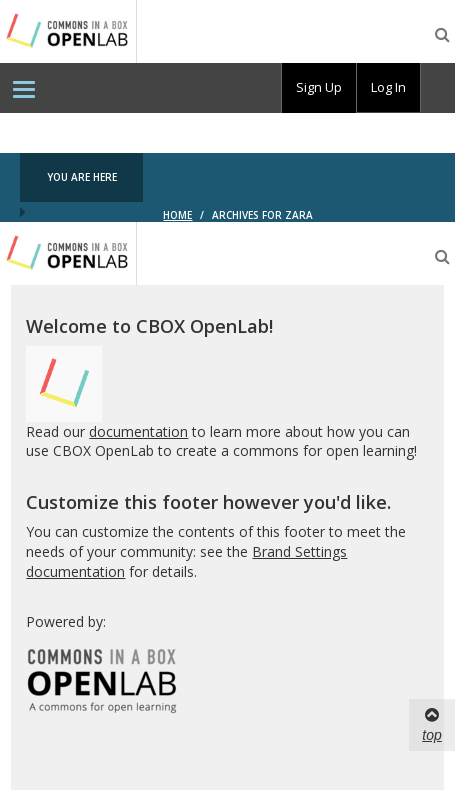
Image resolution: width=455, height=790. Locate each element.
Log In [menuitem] (388, 87)
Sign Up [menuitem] (319, 87)
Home (177, 215)
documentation (138, 431)
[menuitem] (24, 88)
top (431, 724)
